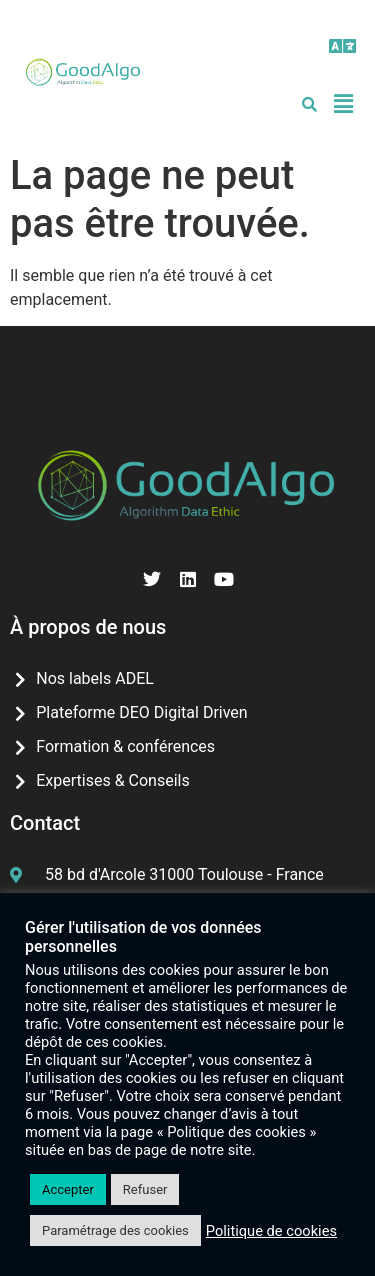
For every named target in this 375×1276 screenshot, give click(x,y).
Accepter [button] (68, 1189)
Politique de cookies (271, 1231)
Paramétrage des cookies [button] (115, 1230)
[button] (343, 46)
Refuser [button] (145, 1189)
